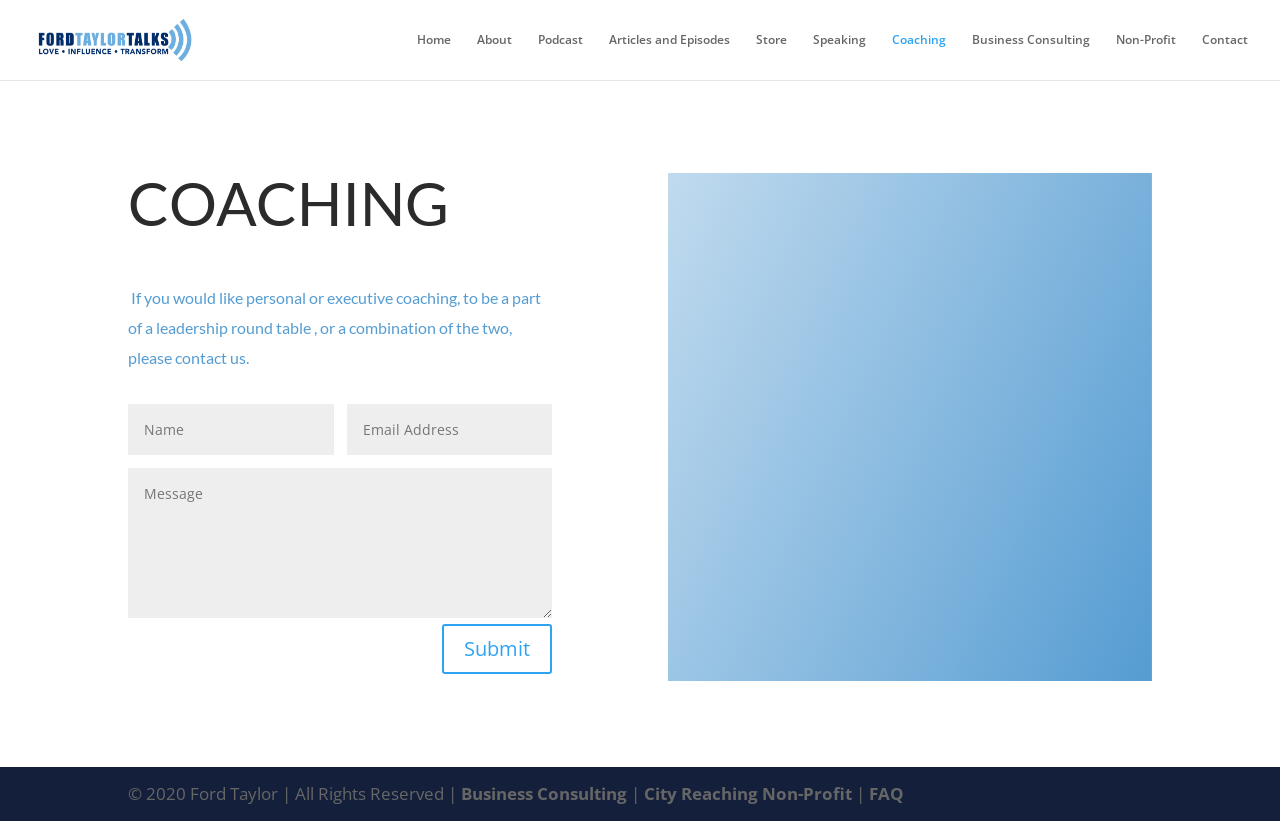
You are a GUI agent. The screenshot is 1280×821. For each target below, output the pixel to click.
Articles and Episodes (669, 40)
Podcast (560, 40)
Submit (497, 648)
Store (771, 40)
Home (434, 40)
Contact (1225, 40)
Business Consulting (1031, 40)
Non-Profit (1146, 40)
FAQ (886, 793)
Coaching (919, 40)
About (494, 40)
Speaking (839, 40)
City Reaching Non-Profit (750, 793)
